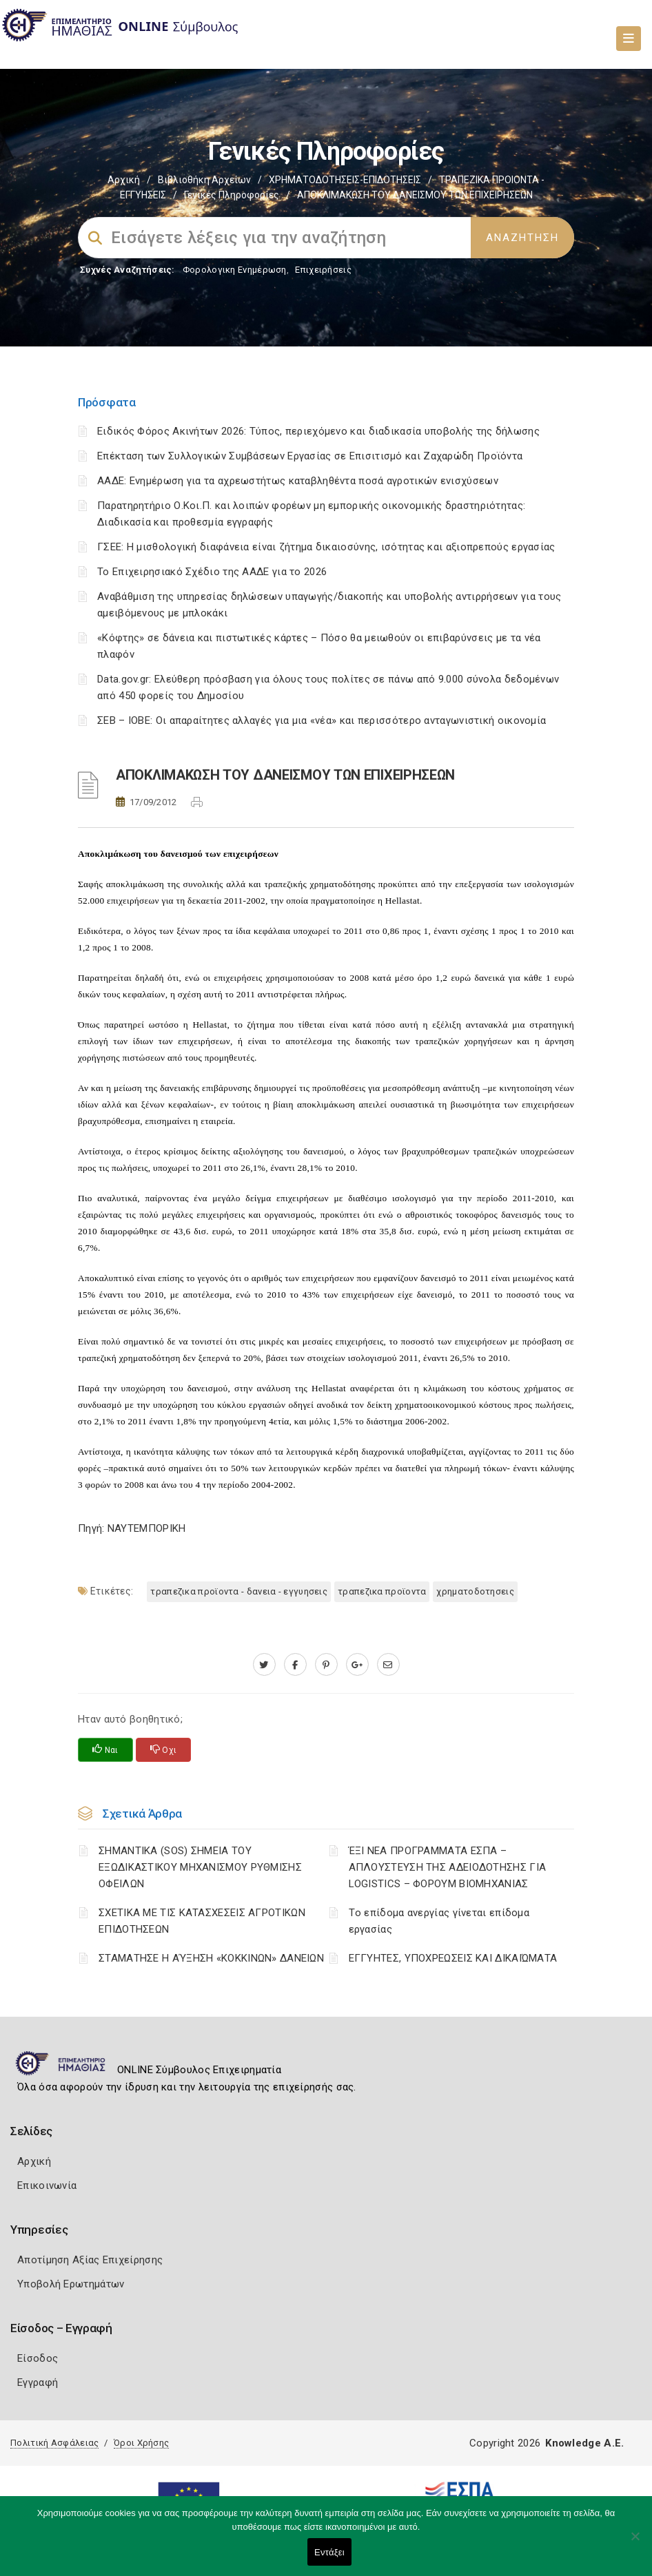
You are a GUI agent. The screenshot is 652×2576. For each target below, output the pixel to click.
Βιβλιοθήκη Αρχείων (204, 179)
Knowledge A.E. (584, 2443)
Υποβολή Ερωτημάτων (70, 2284)
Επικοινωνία (47, 2185)
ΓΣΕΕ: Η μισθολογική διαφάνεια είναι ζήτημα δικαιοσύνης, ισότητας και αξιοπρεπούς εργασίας (326, 547)
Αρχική (124, 179)
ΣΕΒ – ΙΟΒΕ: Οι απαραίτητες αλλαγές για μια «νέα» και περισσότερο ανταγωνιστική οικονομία (321, 720)
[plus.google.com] (357, 1665)
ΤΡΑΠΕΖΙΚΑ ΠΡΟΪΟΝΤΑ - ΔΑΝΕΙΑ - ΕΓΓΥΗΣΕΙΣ (238, 1591)
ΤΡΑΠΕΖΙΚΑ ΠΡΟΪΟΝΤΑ (382, 1591)
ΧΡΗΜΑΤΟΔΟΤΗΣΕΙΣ (475, 1591)
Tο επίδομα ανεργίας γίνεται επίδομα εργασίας (439, 1921)
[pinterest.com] (326, 1665)
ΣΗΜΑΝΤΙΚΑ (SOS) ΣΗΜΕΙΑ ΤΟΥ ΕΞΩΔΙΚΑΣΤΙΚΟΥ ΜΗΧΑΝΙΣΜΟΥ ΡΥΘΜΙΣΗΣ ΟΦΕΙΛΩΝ (200, 1867)
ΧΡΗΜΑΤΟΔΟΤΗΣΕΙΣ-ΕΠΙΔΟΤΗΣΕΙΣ (345, 179)
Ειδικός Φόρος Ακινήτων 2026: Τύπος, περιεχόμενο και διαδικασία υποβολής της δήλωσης (318, 431)
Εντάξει (329, 2552)
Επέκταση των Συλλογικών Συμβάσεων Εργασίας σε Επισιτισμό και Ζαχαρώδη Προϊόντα (309, 456)
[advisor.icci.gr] (388, 1665)
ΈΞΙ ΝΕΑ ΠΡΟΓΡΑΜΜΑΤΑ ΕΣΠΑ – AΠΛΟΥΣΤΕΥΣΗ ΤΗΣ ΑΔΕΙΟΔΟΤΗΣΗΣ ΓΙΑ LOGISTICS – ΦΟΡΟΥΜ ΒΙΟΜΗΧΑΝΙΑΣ (448, 1867)
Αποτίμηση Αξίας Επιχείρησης (90, 2260)
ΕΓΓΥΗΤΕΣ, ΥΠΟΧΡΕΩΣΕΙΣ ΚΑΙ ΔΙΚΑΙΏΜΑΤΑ (453, 1958)
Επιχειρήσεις (323, 269)
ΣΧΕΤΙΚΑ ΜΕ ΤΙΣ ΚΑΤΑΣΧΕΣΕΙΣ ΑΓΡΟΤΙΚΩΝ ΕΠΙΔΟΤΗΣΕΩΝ (202, 1921)
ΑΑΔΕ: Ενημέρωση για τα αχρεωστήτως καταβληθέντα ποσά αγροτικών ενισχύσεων (297, 481)
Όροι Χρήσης (141, 2443)
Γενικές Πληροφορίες (231, 194)
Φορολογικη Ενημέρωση (235, 269)
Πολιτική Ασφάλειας (54, 2443)
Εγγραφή (37, 2382)
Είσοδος (37, 2358)
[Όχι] (635, 2543)
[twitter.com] (264, 1665)
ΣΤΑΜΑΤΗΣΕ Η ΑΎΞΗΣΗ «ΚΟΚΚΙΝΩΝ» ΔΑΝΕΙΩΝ (211, 1958)
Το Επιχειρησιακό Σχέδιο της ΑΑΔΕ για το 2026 (212, 571)
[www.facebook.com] (295, 1665)
